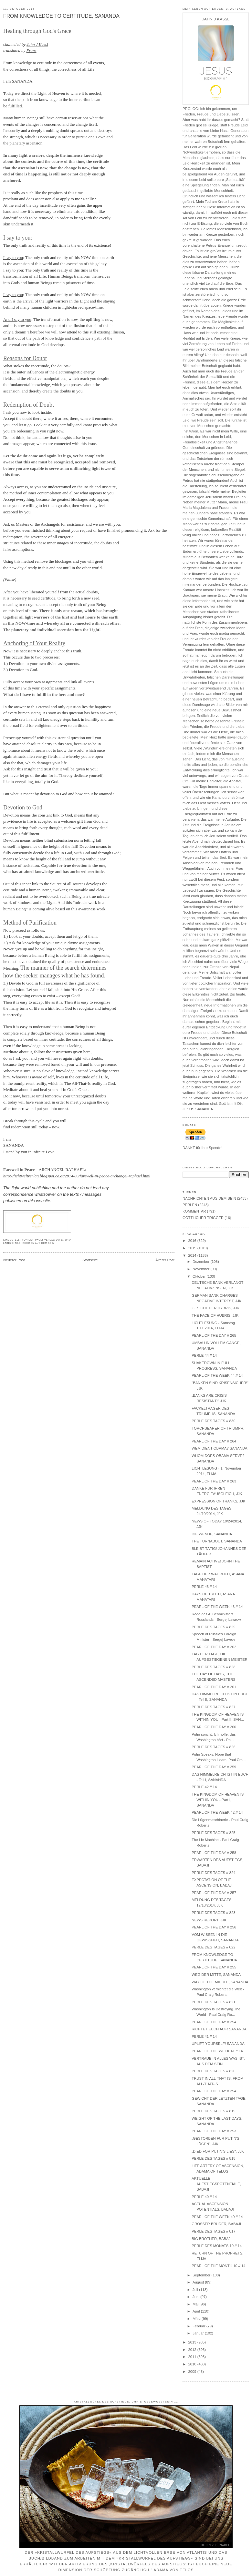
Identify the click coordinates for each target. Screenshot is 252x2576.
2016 (192, 1241)
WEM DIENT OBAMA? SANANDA (219, 1448)
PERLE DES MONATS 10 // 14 (217, 2246)
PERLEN (190, 1205)
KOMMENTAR (194, 1211)
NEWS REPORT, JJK (209, 1920)
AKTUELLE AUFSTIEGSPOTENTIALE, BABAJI (216, 2183)
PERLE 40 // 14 (204, 2197)
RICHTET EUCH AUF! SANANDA (219, 2029)
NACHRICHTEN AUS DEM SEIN (34, 1243)
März (197, 2319)
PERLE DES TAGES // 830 (213, 1421)
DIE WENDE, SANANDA (212, 1534)
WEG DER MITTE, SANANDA (216, 1975)
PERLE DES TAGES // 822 (213, 1947)
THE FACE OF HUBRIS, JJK (215, 1315)
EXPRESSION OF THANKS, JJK (218, 1501)
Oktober (199, 1276)
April (197, 2311)
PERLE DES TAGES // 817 (213, 2231)
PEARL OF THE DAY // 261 (214, 1687)
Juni (196, 2297)
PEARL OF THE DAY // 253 (214, 2131)
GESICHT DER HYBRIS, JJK (215, 1308)
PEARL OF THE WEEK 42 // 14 (217, 1812)
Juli (196, 2290)
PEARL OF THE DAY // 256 (214, 1927)
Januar (199, 2333)
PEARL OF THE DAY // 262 (214, 1647)
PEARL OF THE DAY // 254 (214, 2022)
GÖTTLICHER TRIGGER (203, 1218)
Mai (196, 2304)
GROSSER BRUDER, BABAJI (216, 2224)
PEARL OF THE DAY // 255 (214, 1967)
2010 (192, 2364)
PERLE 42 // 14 (204, 1787)
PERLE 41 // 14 (204, 2036)
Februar (199, 2326)
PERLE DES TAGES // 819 (213, 2111)
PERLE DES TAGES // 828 (213, 1667)
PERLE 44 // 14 (204, 1355)
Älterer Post (164, 1260)
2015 (192, 1248)
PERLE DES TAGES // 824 (213, 1873)
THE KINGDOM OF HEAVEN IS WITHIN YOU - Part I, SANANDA (218, 1799)
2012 (192, 2350)
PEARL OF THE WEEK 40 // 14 (217, 2217)
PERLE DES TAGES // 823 (213, 1913)
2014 (192, 1255)
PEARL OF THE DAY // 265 (214, 1335)
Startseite (90, 1260)
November (201, 1269)
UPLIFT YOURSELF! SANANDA (218, 2044)
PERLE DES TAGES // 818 (213, 2158)
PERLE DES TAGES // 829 (213, 1627)
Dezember (201, 1261)
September (202, 2275)
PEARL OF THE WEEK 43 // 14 (217, 1607)
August (199, 2282)
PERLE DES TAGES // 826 (213, 1747)
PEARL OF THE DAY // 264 (214, 1441)
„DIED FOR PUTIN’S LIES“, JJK (218, 2151)
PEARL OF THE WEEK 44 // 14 (217, 1375)
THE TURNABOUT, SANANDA (217, 1541)
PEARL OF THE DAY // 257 (214, 1893)
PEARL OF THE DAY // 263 (214, 1481)
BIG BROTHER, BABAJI (211, 2239)
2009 (192, 2371)
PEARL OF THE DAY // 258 (214, 1853)
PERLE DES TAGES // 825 (213, 1833)
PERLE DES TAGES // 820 (213, 2071)
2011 (192, 2357)
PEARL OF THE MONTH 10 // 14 (218, 2266)
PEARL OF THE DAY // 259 (214, 1767)
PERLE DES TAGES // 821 (213, 2002)
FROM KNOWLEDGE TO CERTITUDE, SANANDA (61, 16)
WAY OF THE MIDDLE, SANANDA (220, 1982)
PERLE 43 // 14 (204, 1587)
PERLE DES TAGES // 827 (213, 1707)
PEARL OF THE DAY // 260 (214, 1727)
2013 (192, 2342)
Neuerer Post (14, 1260)
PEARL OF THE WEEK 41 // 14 (217, 2051)
